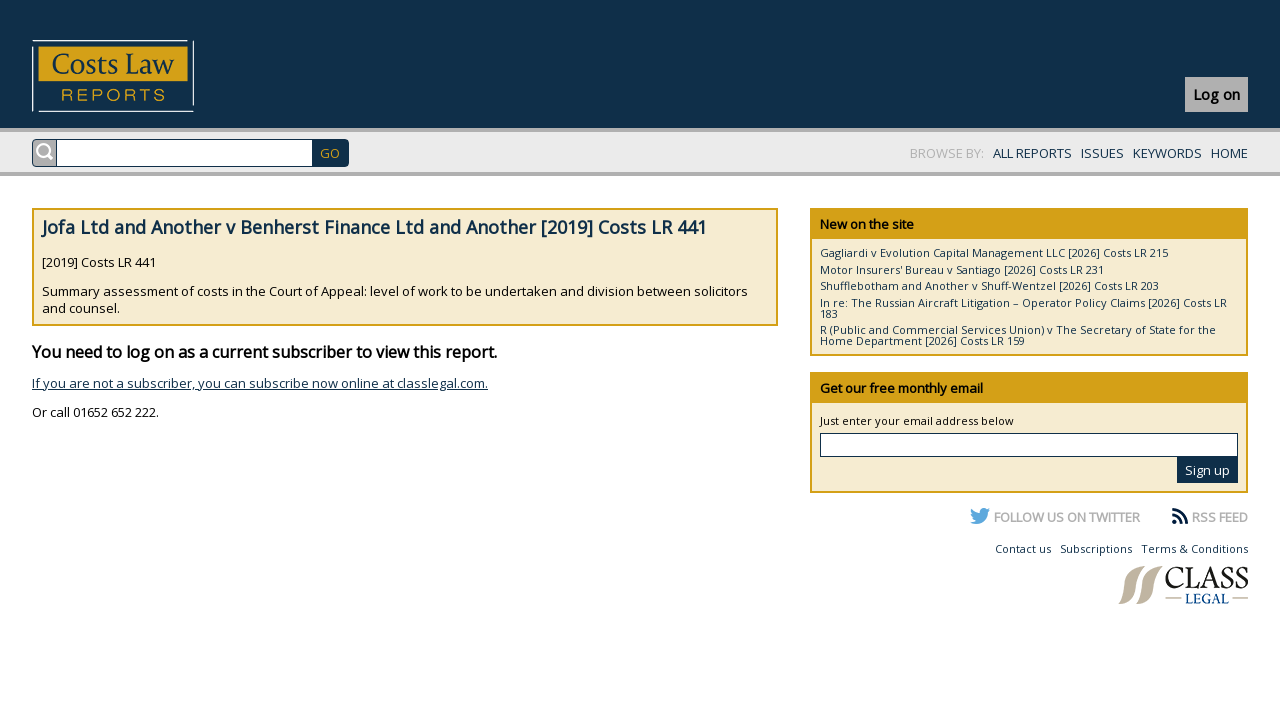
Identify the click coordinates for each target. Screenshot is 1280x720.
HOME (1229, 153)
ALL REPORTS (1032, 153)
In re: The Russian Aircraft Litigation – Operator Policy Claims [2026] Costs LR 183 (1023, 308)
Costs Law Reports (136, 76)
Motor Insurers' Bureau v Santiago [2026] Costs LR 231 (962, 269)
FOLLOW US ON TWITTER (1067, 517)
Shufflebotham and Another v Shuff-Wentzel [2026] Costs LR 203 (989, 285)
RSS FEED (1220, 517)
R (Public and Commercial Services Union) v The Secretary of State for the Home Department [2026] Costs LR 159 (1018, 335)
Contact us (1023, 548)
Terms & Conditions (1194, 548)
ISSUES (1102, 153)
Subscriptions (1096, 548)
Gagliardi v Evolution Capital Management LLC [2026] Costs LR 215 (994, 252)
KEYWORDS (1167, 153)
